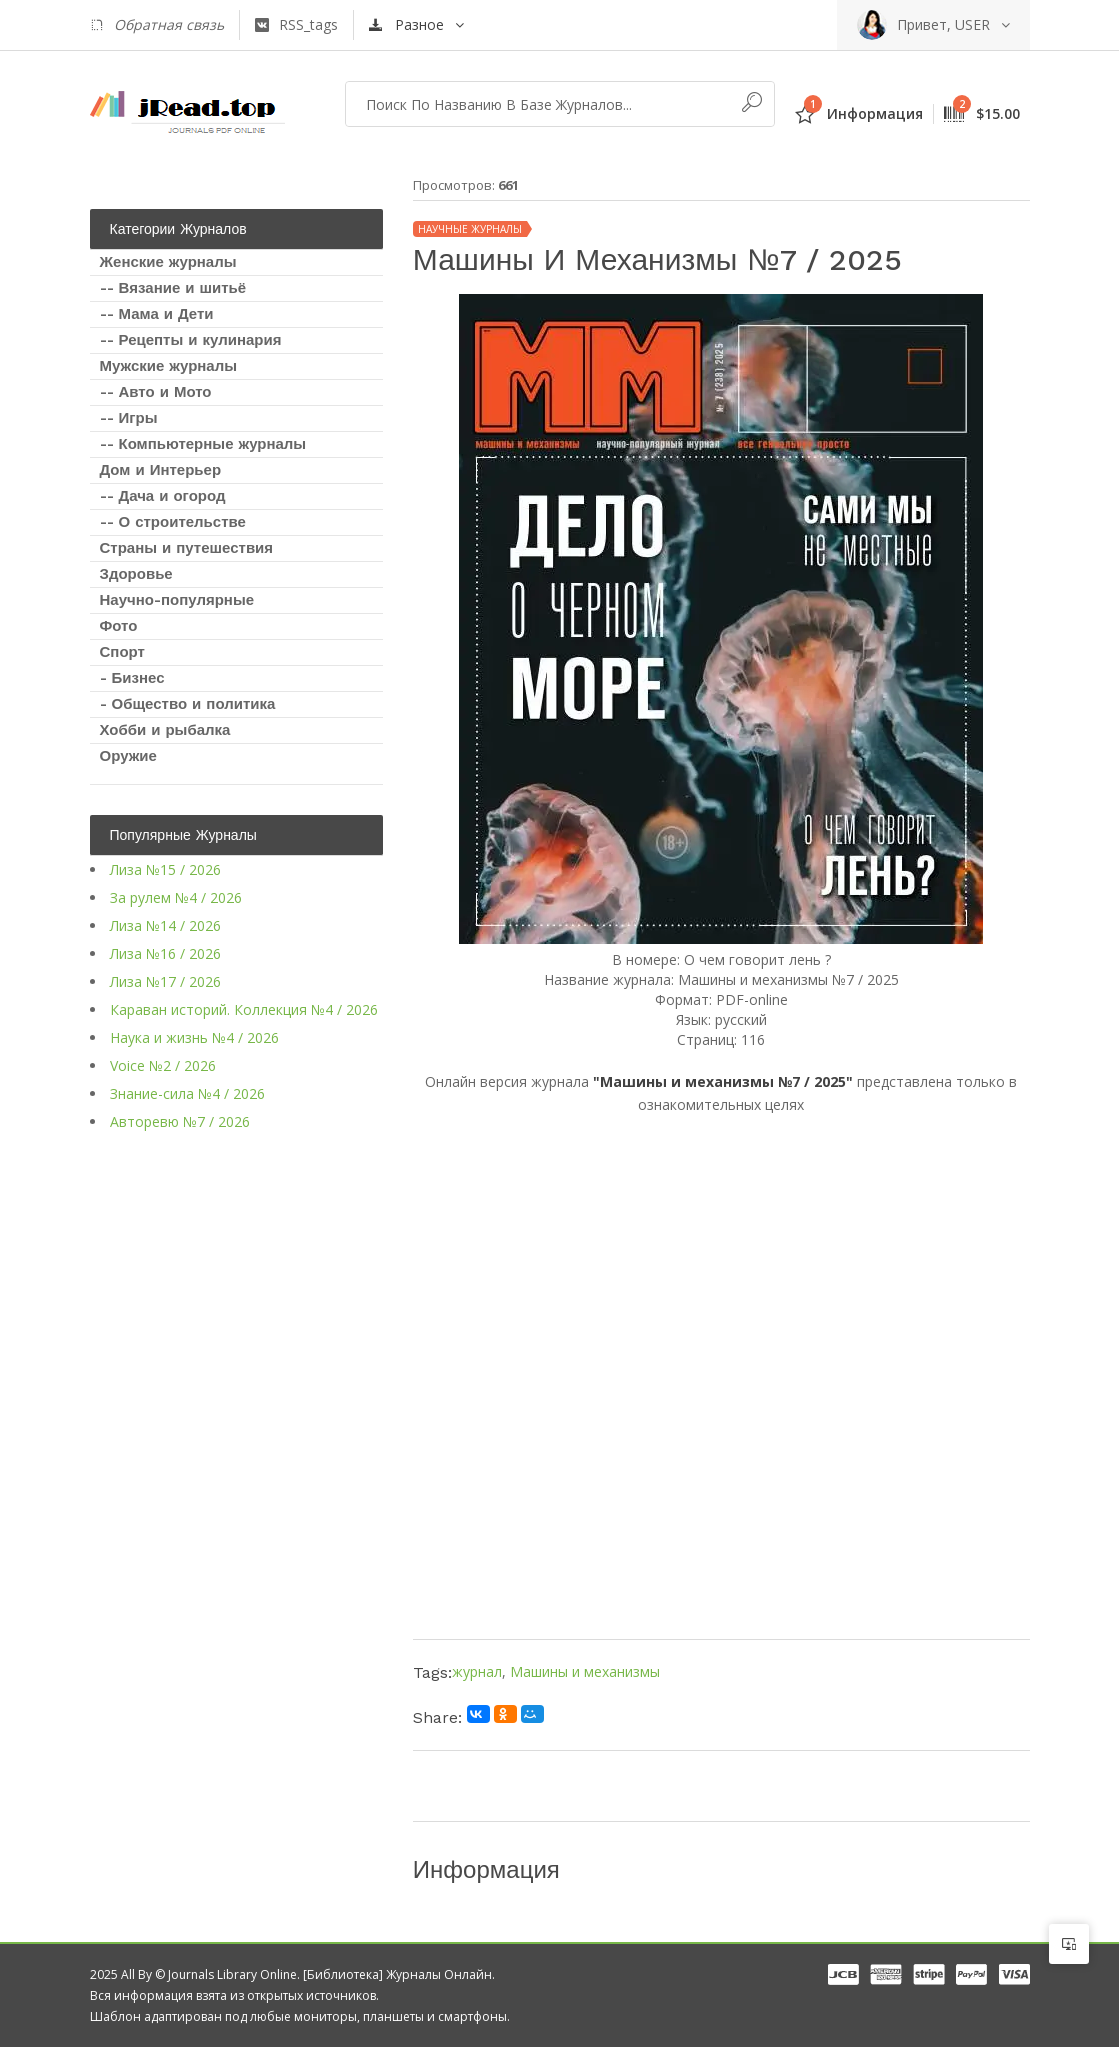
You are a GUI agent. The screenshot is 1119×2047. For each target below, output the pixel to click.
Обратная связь (157, 25)
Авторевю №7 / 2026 (180, 1121)
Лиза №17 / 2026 (165, 981)
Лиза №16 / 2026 (165, 953)
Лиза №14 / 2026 (165, 925)
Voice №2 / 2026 (163, 1065)
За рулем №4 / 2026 (176, 897)
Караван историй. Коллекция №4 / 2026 (244, 1009)
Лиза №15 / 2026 (165, 869)
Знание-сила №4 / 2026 (187, 1093)
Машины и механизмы (585, 1671)
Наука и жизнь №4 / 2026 (194, 1037)
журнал (477, 1671)
